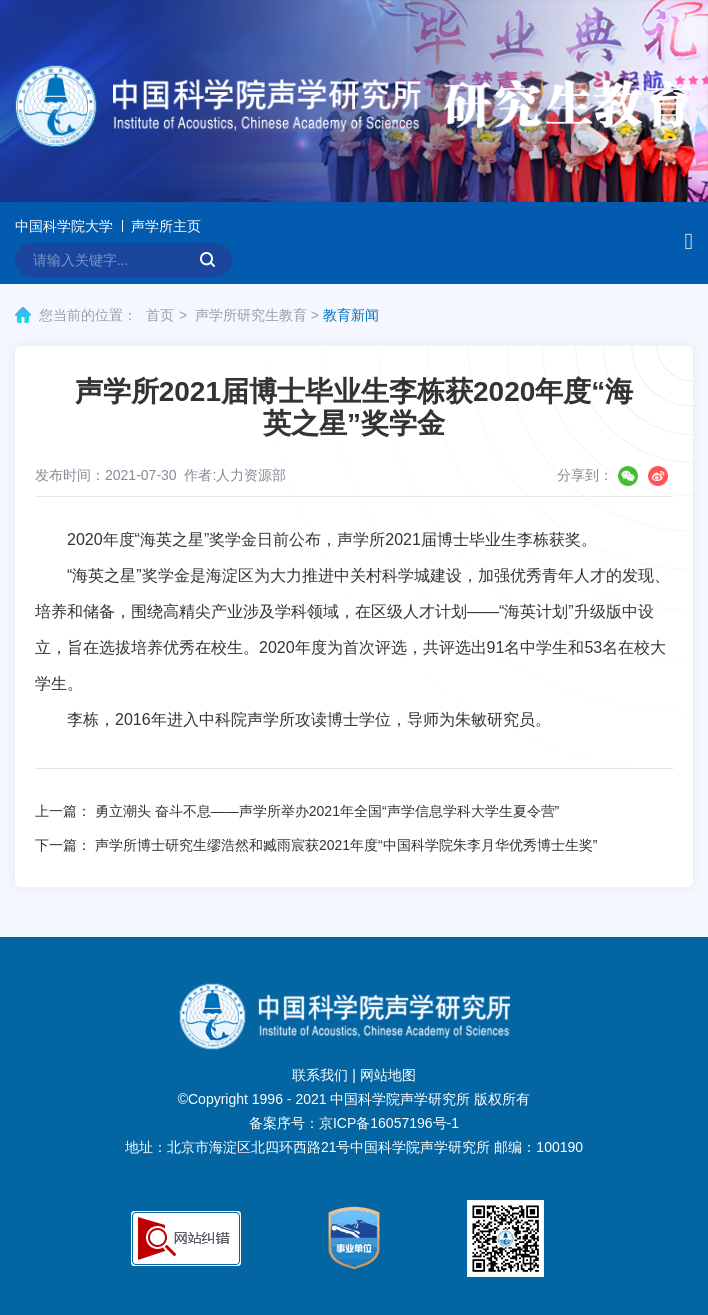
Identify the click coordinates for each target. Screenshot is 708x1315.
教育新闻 (351, 315)
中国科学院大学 (64, 226)
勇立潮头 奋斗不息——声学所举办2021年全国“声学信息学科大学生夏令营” (327, 811)
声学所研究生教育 (251, 315)
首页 (160, 315)
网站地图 (388, 1075)
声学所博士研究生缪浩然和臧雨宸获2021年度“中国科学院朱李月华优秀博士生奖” (346, 845)
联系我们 (320, 1075)
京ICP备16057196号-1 (389, 1123)
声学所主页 (166, 226)
